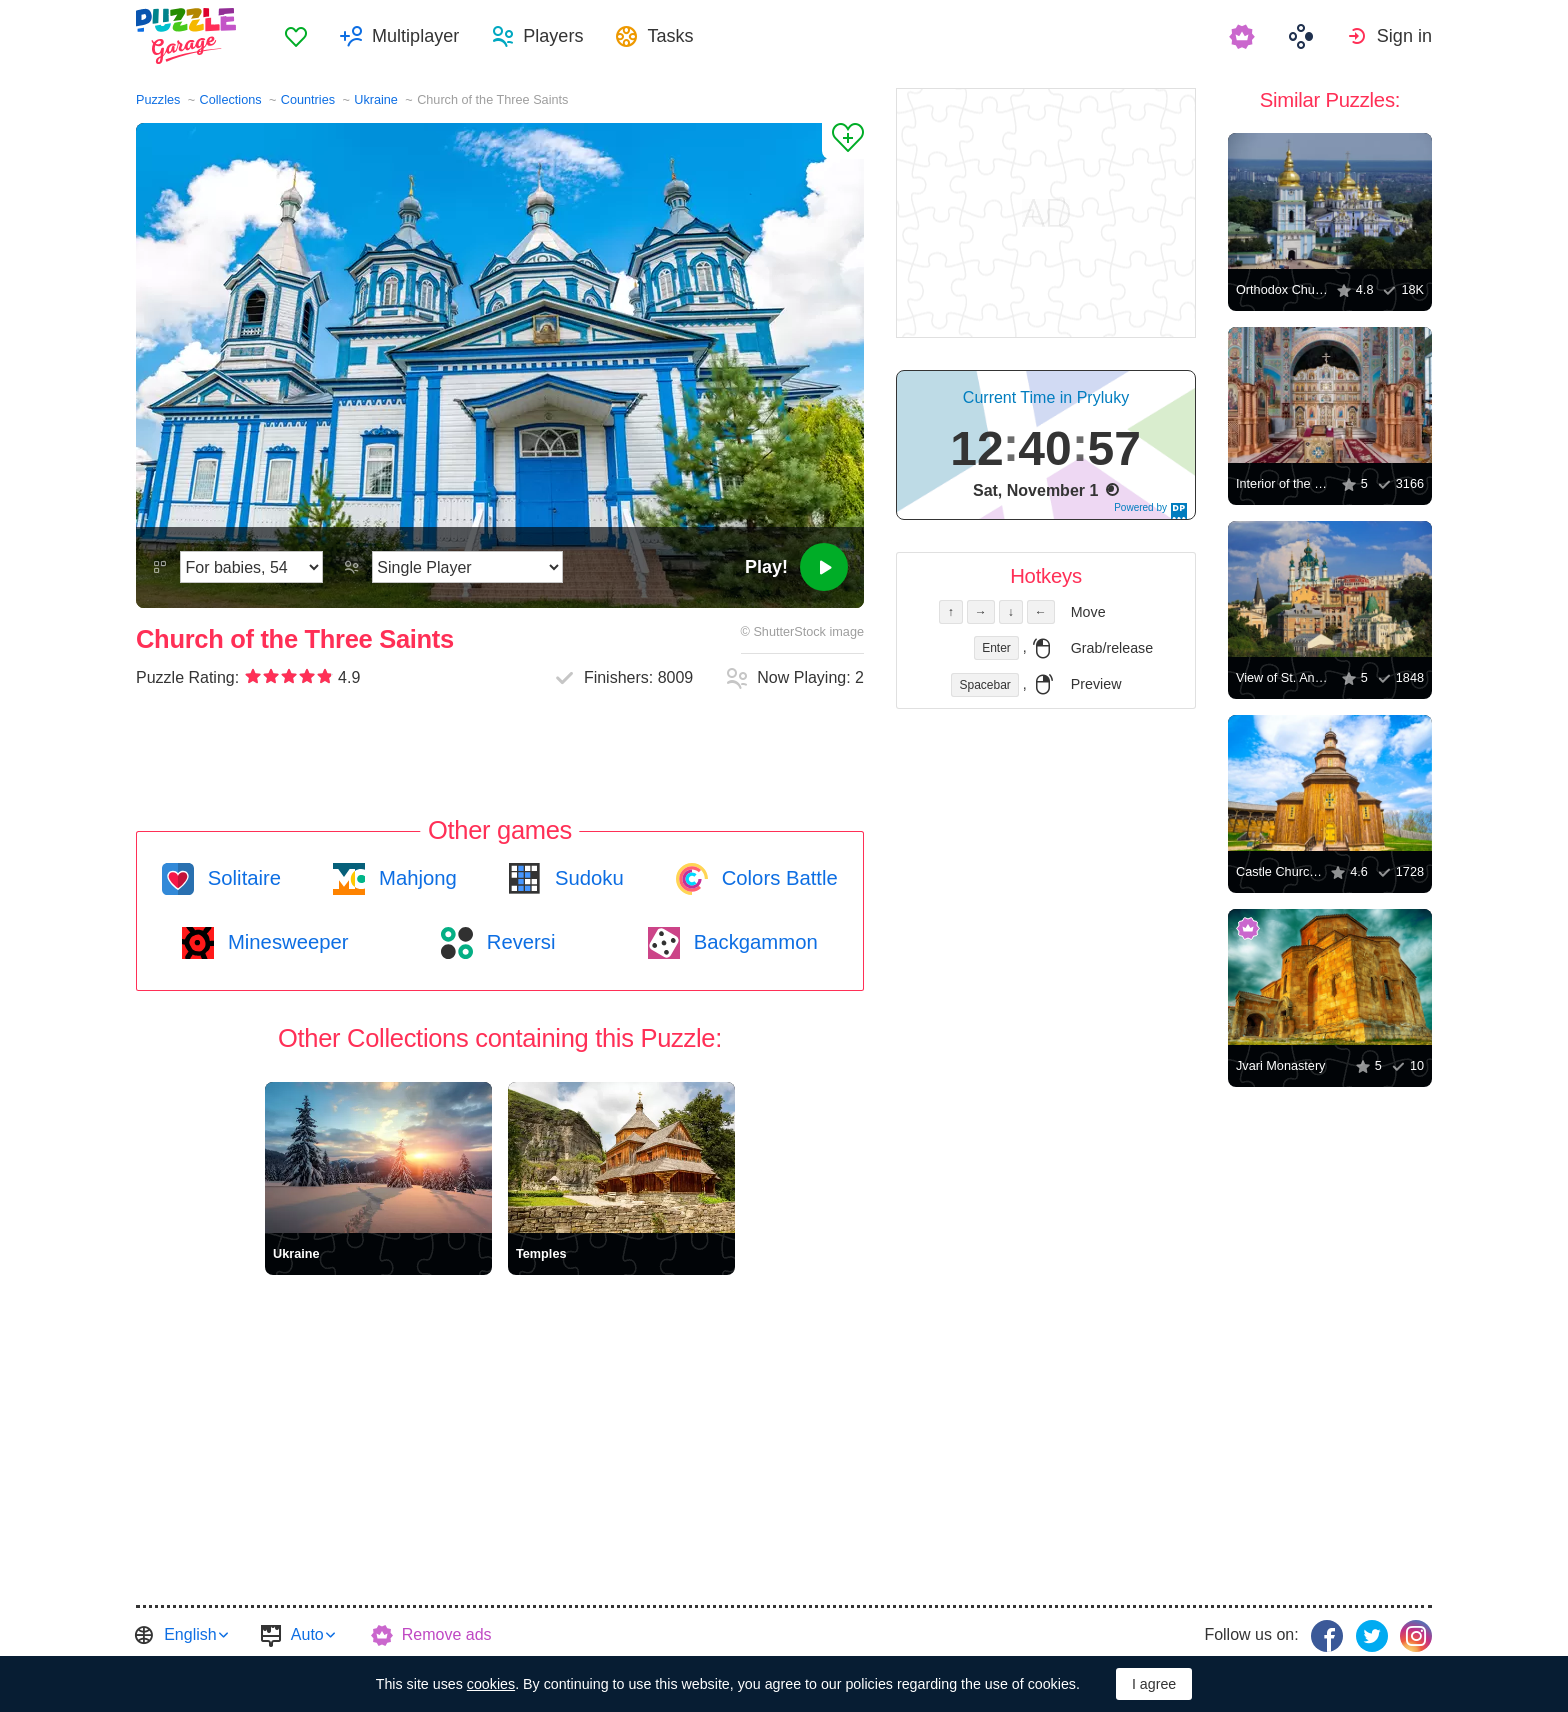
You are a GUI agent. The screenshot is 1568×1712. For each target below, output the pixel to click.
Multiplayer (415, 36)
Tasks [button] (670, 36)
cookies (491, 1684)
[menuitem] (296, 36)
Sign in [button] (1404, 36)
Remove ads (447, 1634)
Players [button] (553, 36)
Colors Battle (777, 878)
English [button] (190, 1634)
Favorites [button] (296, 36)
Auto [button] (307, 1634)
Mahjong (414, 878)
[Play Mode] (467, 567)
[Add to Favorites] (843, 141)
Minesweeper (285, 942)
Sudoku (586, 878)
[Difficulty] (251, 567)
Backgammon (753, 942)
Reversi (518, 942)
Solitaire (241, 878)
